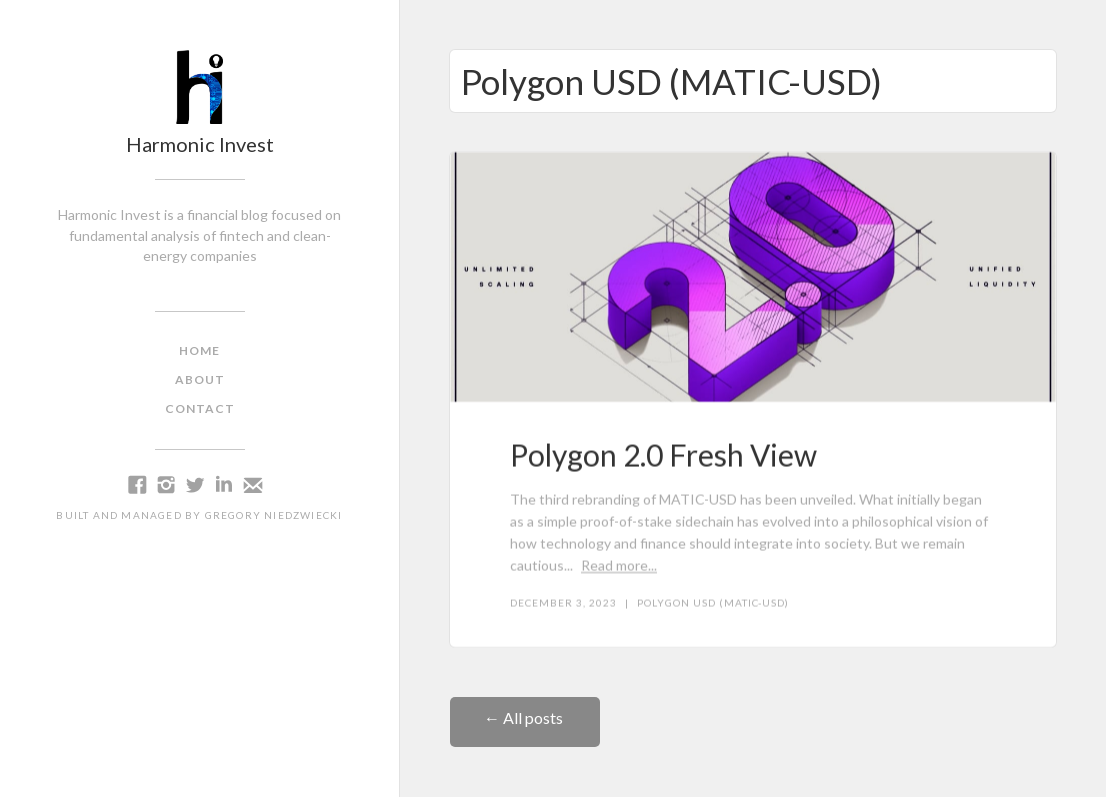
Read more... (619, 565)
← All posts (525, 717)
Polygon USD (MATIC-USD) (713, 603)
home (199, 350)
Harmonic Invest (200, 144)
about (200, 379)
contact (200, 408)
